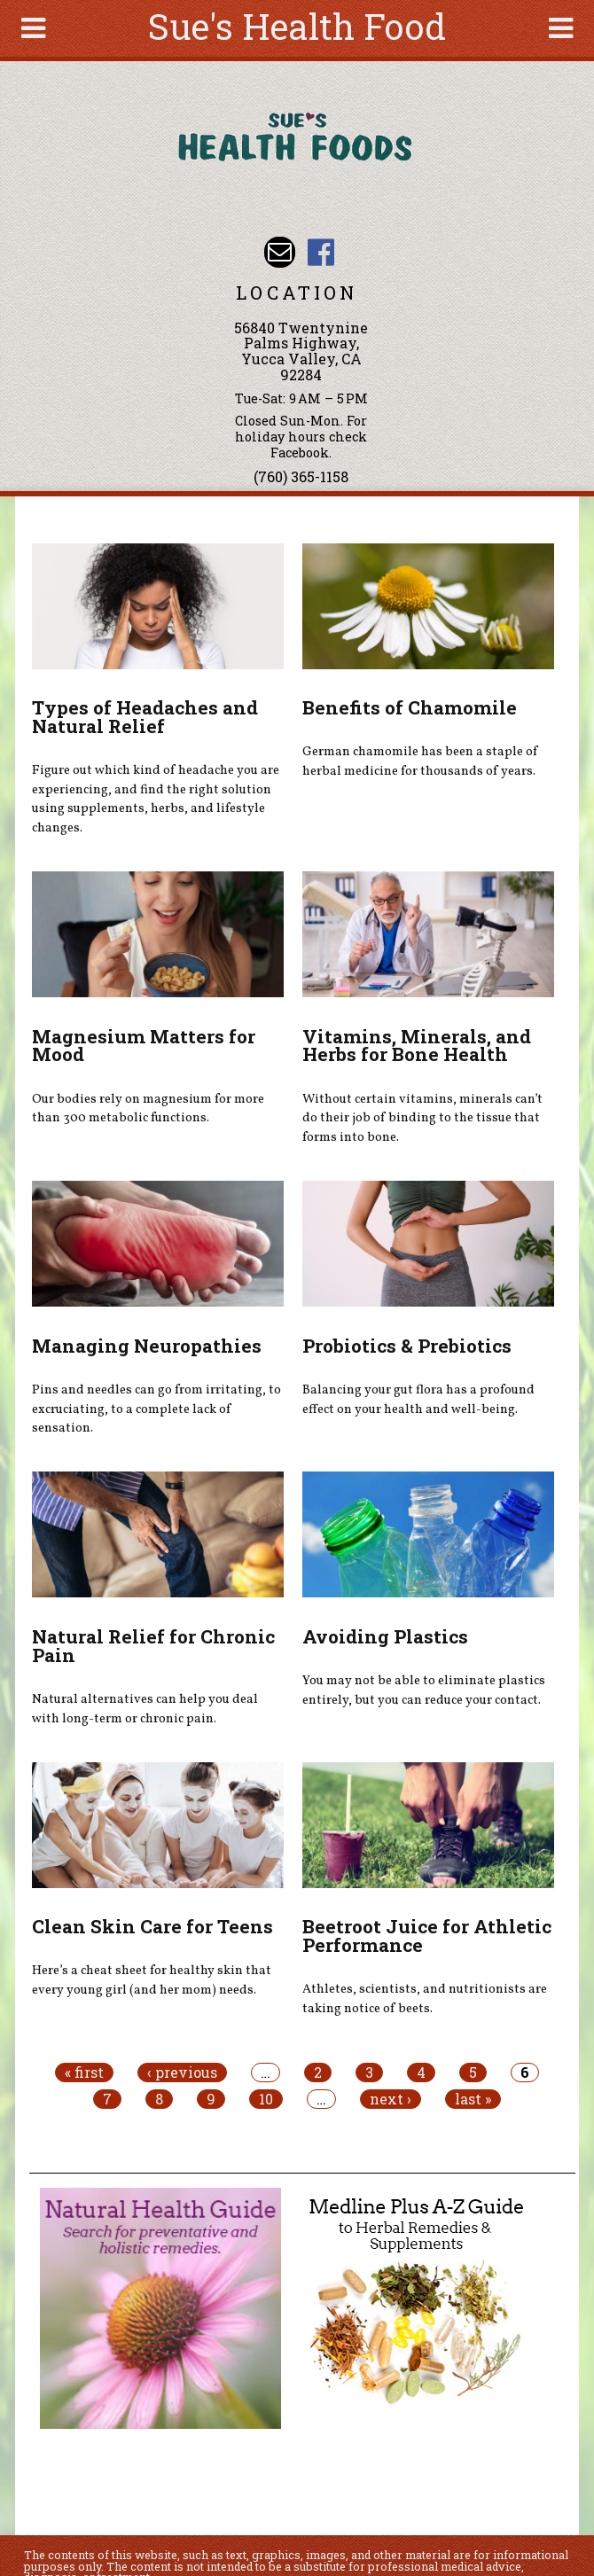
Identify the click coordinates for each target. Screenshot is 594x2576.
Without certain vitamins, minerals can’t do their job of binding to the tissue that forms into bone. (422, 1118)
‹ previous (182, 2072)
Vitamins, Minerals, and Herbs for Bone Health (416, 1045)
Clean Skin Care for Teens (152, 1926)
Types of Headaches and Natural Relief (145, 716)
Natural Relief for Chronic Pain (153, 1645)
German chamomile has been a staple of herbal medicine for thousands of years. (420, 761)
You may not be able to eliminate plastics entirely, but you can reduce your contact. (423, 1690)
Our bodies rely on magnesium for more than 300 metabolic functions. (148, 1109)
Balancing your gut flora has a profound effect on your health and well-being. (418, 1399)
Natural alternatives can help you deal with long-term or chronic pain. (145, 1709)
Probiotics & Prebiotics (407, 1345)
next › (390, 2099)
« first (84, 2072)
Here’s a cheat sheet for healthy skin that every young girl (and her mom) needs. (151, 1980)
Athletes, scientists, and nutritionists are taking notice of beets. (424, 1999)
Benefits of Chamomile (409, 707)
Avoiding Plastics (385, 1636)
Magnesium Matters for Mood (143, 1045)
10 (266, 2099)
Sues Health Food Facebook (320, 252)
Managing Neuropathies (147, 1345)
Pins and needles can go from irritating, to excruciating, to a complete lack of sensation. (156, 1409)
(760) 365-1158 (301, 476)
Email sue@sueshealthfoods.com (279, 252)
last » (473, 2099)
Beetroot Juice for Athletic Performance (426, 1935)
